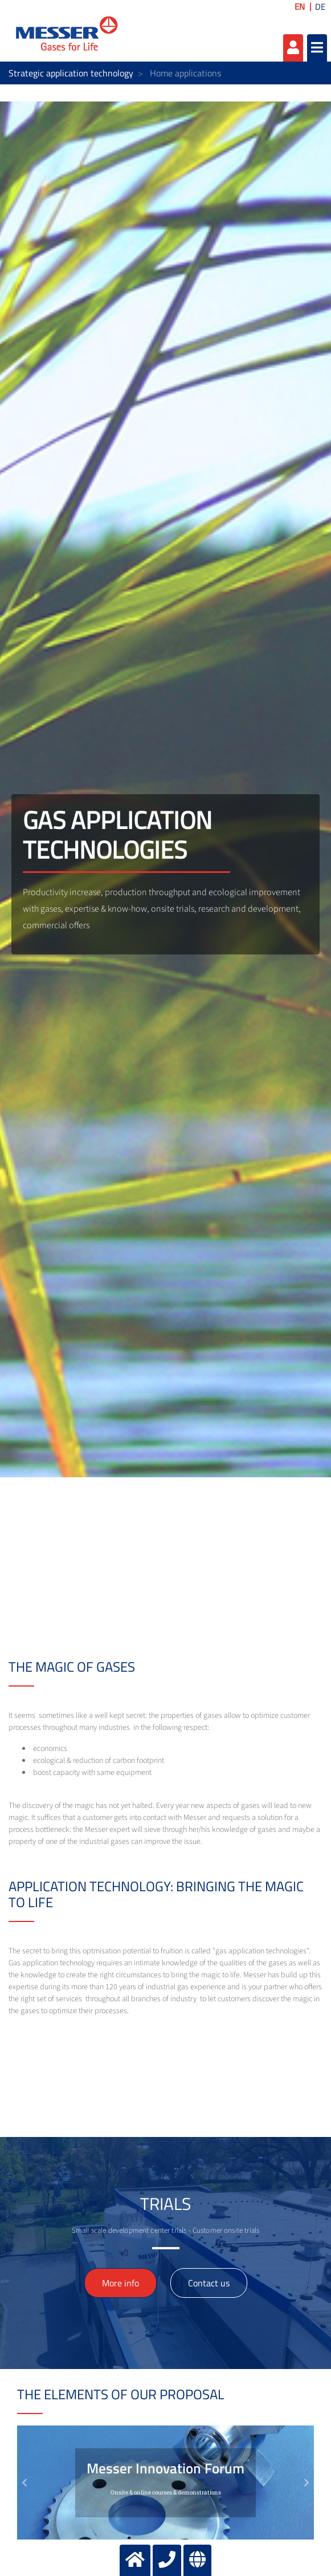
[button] (24, 2482)
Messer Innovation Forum (165, 2468)
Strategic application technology (71, 73)
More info (120, 2283)
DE (320, 6)
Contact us (209, 2283)
